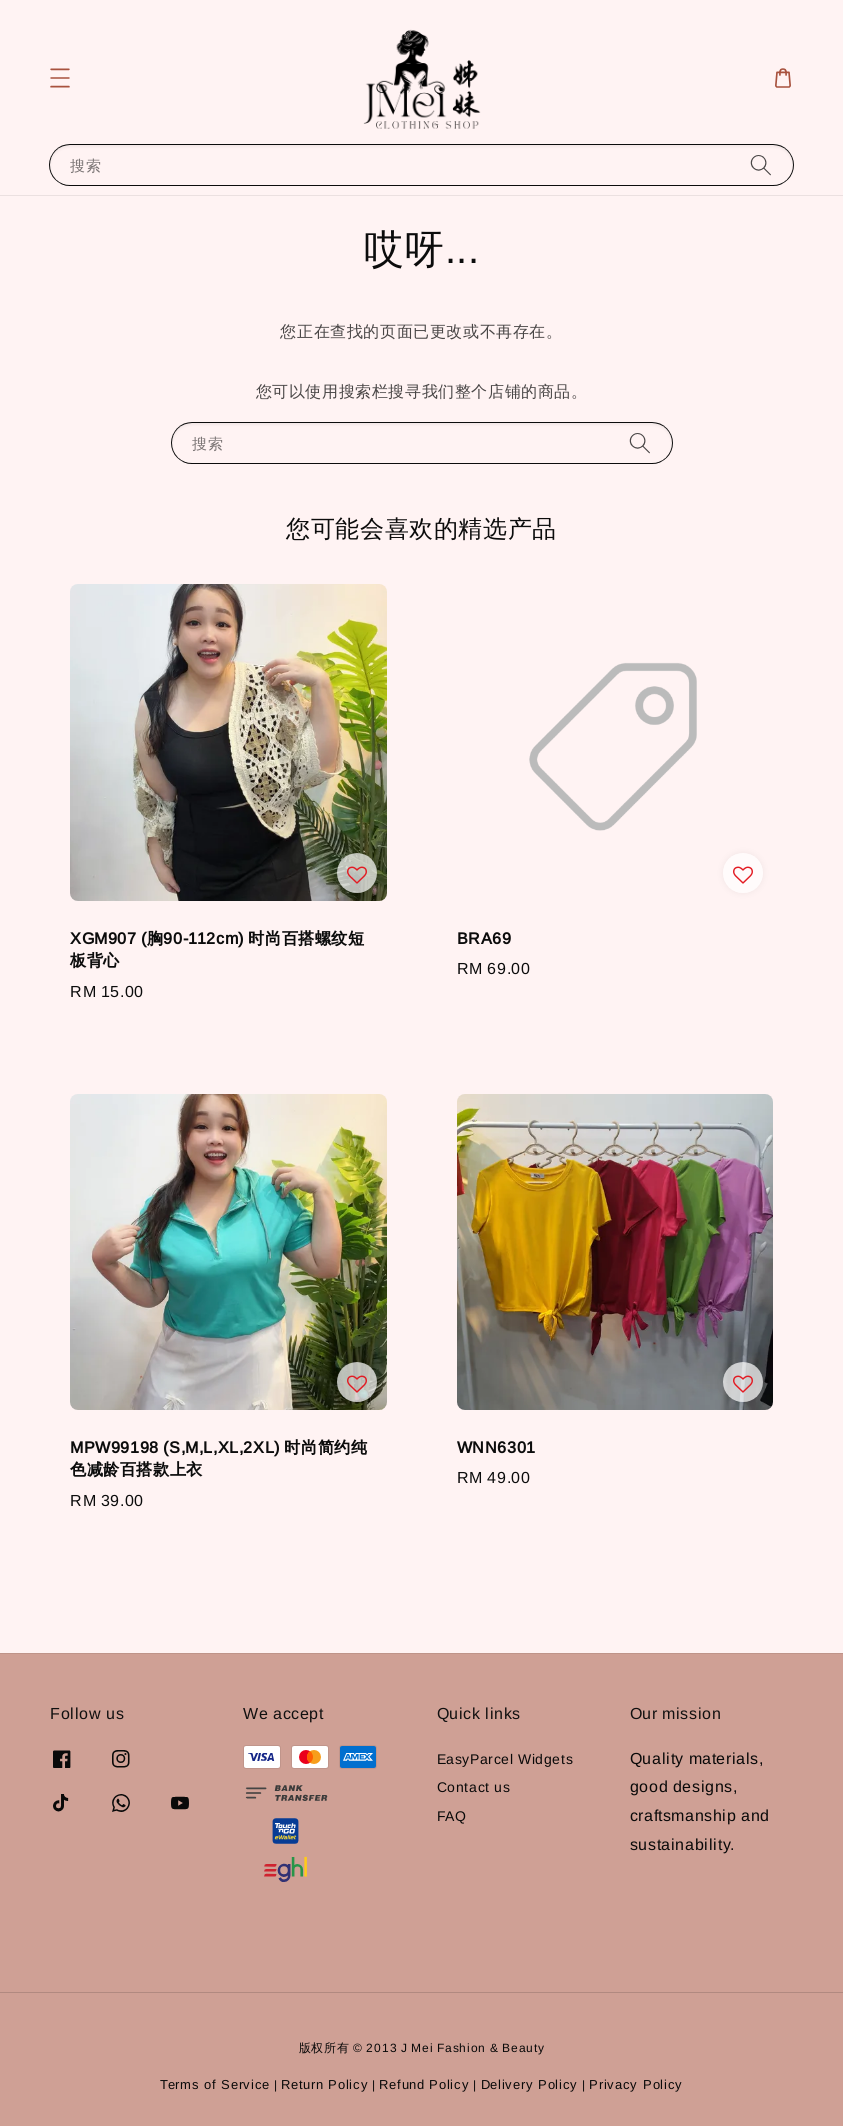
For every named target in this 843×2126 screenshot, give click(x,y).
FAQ (452, 1816)
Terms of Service (215, 2084)
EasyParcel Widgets (505, 1759)
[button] (60, 78)
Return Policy (324, 2084)
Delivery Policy (530, 2084)
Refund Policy (424, 2084)
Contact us (474, 1787)
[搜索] (761, 164)
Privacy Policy (636, 2084)
